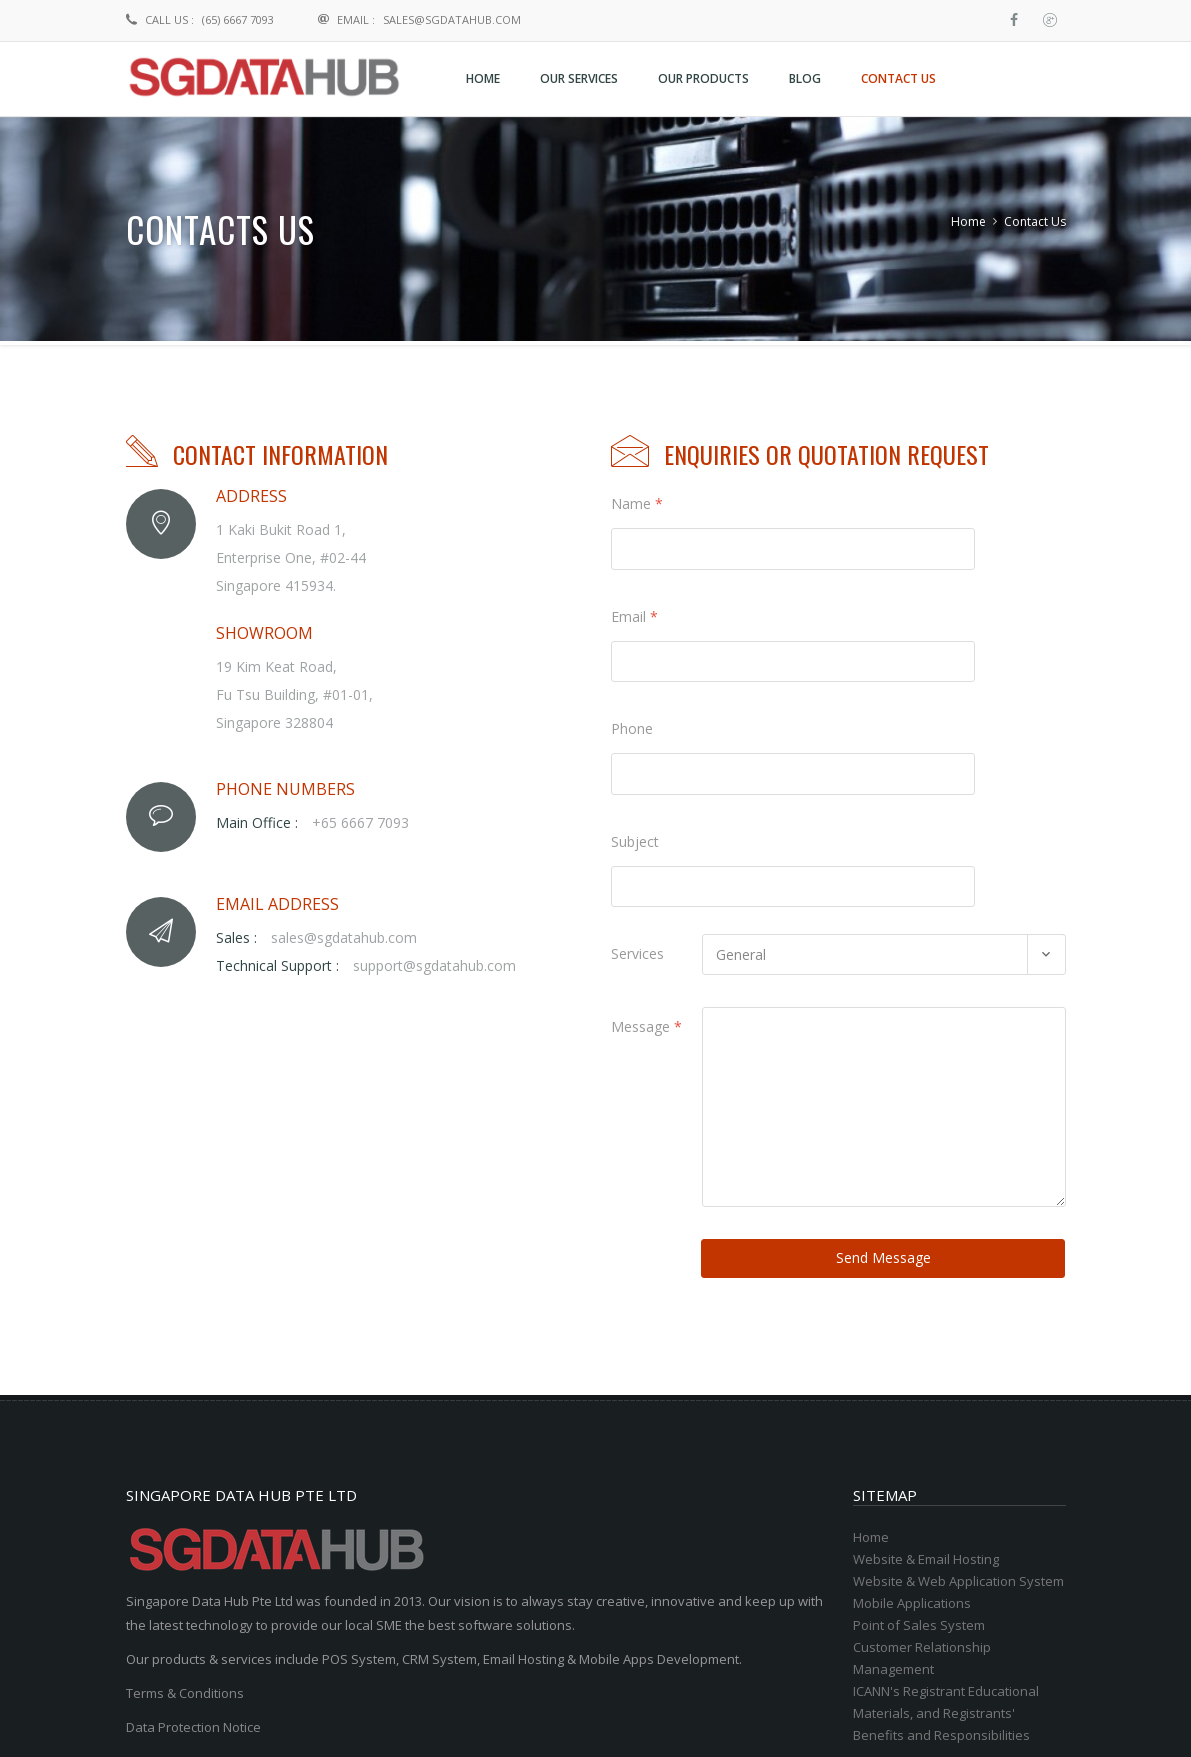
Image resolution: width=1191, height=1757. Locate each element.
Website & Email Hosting (926, 1393)
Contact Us (1035, 221)
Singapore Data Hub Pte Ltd (357, 1714)
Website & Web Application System (958, 1415)
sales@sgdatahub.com (452, 19)
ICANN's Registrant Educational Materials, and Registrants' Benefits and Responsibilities (946, 1547)
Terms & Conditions (185, 1527)
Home (968, 221)
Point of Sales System (919, 1459)
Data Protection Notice (193, 1561)
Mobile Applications (912, 1437)
